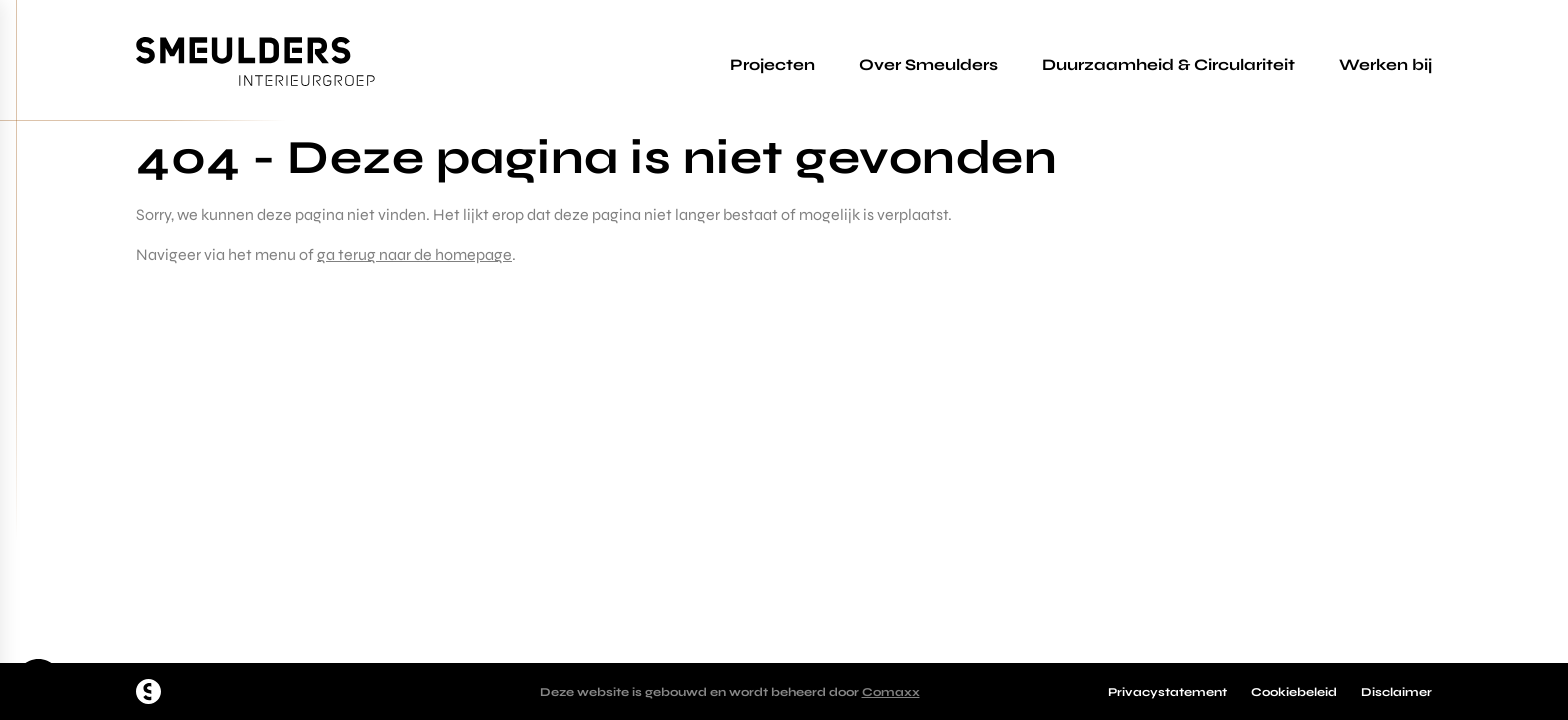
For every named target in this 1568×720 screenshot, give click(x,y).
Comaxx (891, 692)
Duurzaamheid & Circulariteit (1168, 64)
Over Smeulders (928, 64)
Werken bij (1385, 64)
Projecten (772, 64)
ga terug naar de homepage (414, 254)
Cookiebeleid (1294, 692)
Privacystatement (1167, 692)
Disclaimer (1396, 692)
